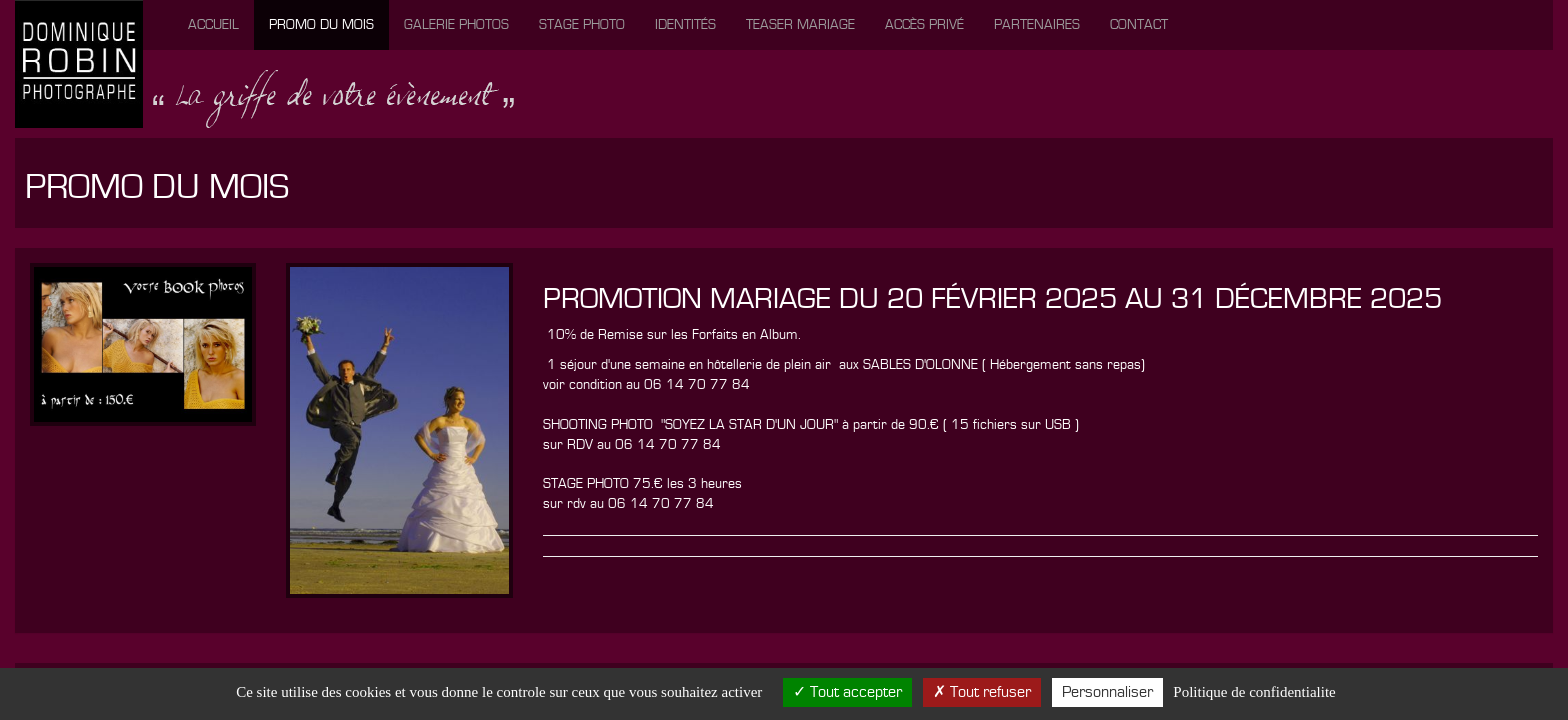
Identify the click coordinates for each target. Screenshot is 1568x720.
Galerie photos (456, 25)
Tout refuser (982, 692)
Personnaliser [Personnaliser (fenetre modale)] (1107, 692)
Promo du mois (321, 25)
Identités (685, 25)
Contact (1139, 25)
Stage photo (582, 25)
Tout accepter (847, 692)
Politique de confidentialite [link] (1254, 692)
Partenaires (1037, 25)
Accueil (213, 25)
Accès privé (924, 25)
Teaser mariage (800, 25)
